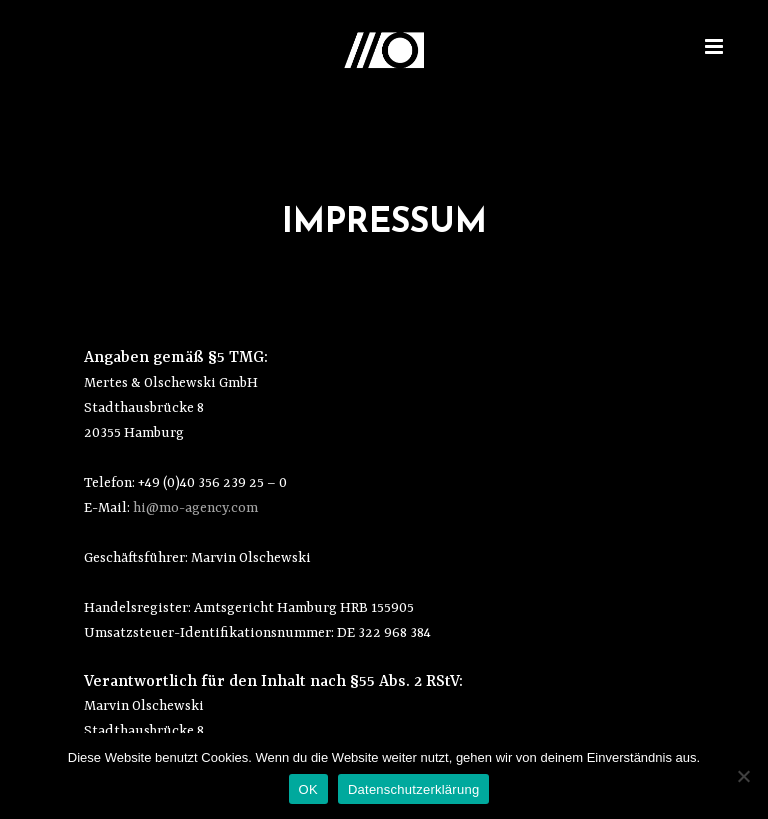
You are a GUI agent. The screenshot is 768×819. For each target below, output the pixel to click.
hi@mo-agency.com (195, 508)
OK (308, 789)
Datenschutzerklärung (413, 789)
